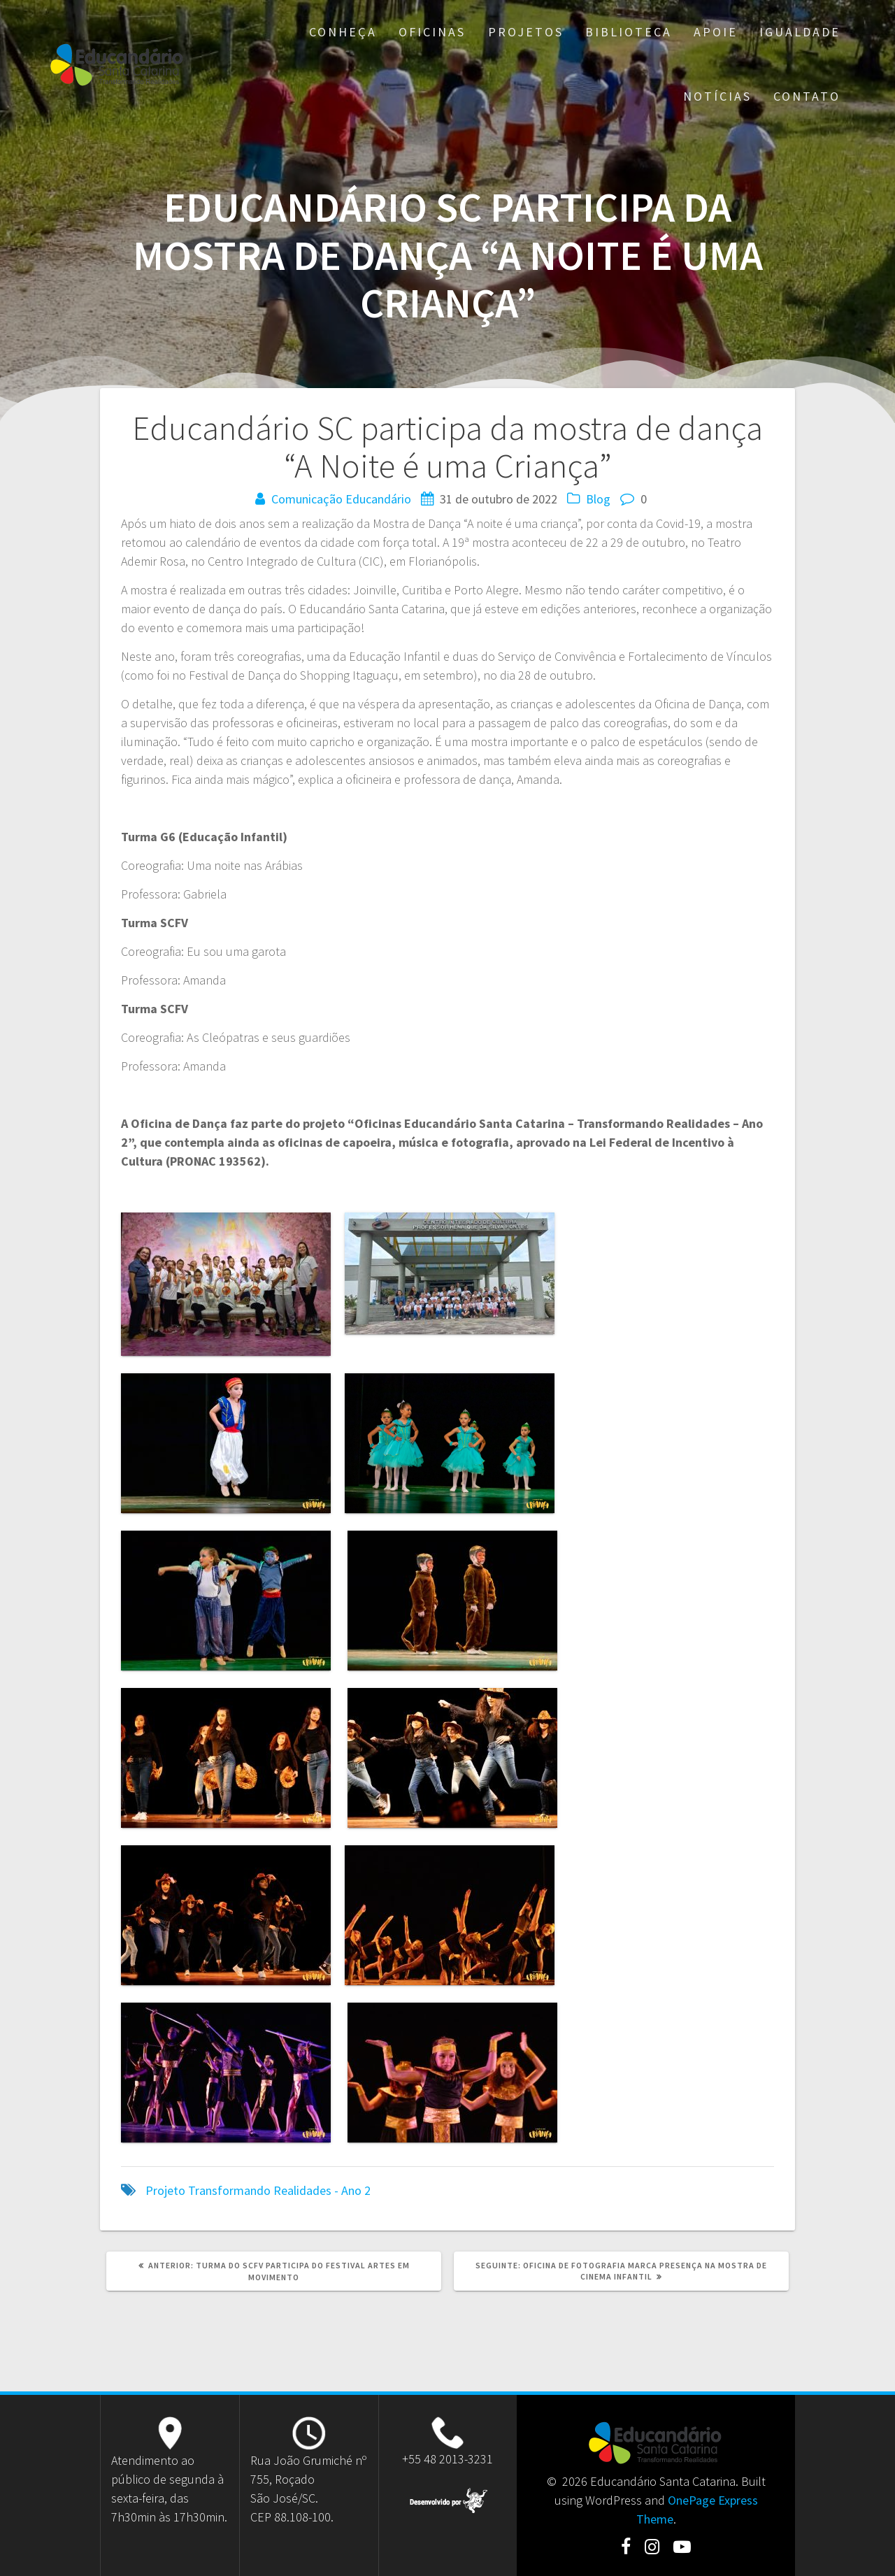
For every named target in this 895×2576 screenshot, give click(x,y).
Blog (598, 499)
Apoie (716, 32)
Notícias (717, 96)
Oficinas (432, 32)
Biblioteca (628, 32)
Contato (806, 96)
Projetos (526, 32)
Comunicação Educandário (341, 499)
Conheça (343, 32)
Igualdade (799, 32)
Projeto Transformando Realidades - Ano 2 (258, 2190)
